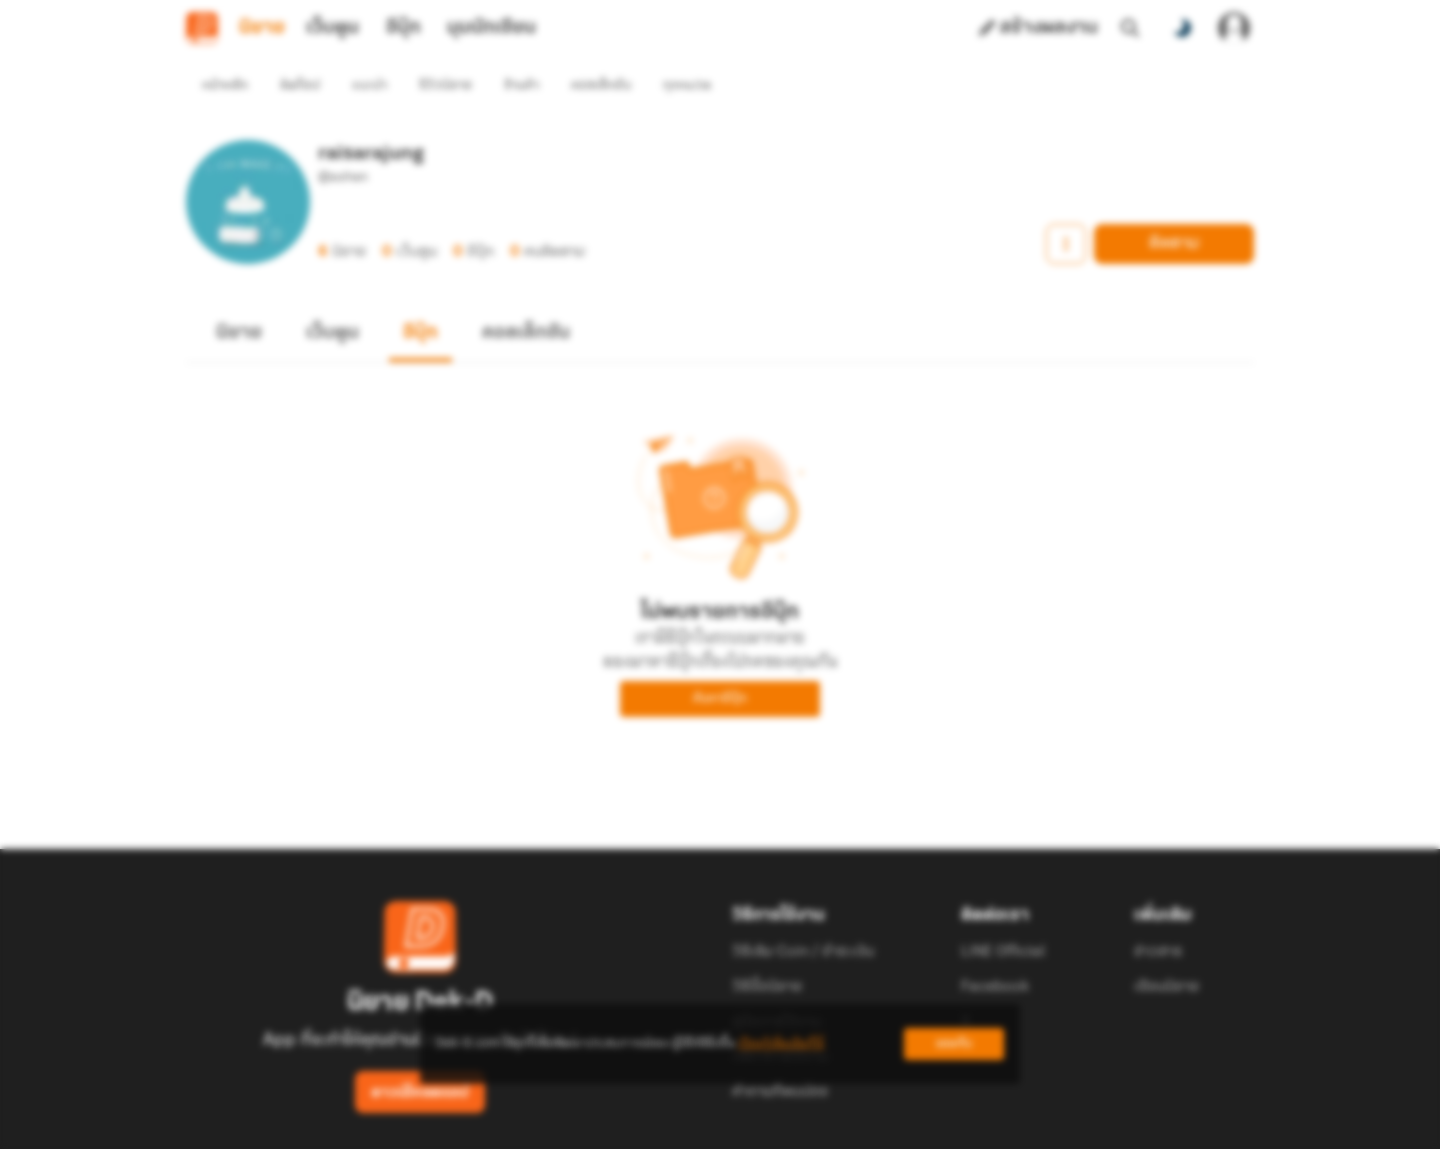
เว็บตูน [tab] (332, 28)
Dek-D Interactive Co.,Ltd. (651, 1138)
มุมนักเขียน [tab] (491, 28)
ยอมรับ (954, 1043)
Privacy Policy (864, 1138)
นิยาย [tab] (262, 28)
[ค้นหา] (1130, 28)
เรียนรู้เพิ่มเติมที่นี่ (781, 1043)
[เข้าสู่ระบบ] (1234, 28)
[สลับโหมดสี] (1182, 28)
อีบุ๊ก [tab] (403, 28)
